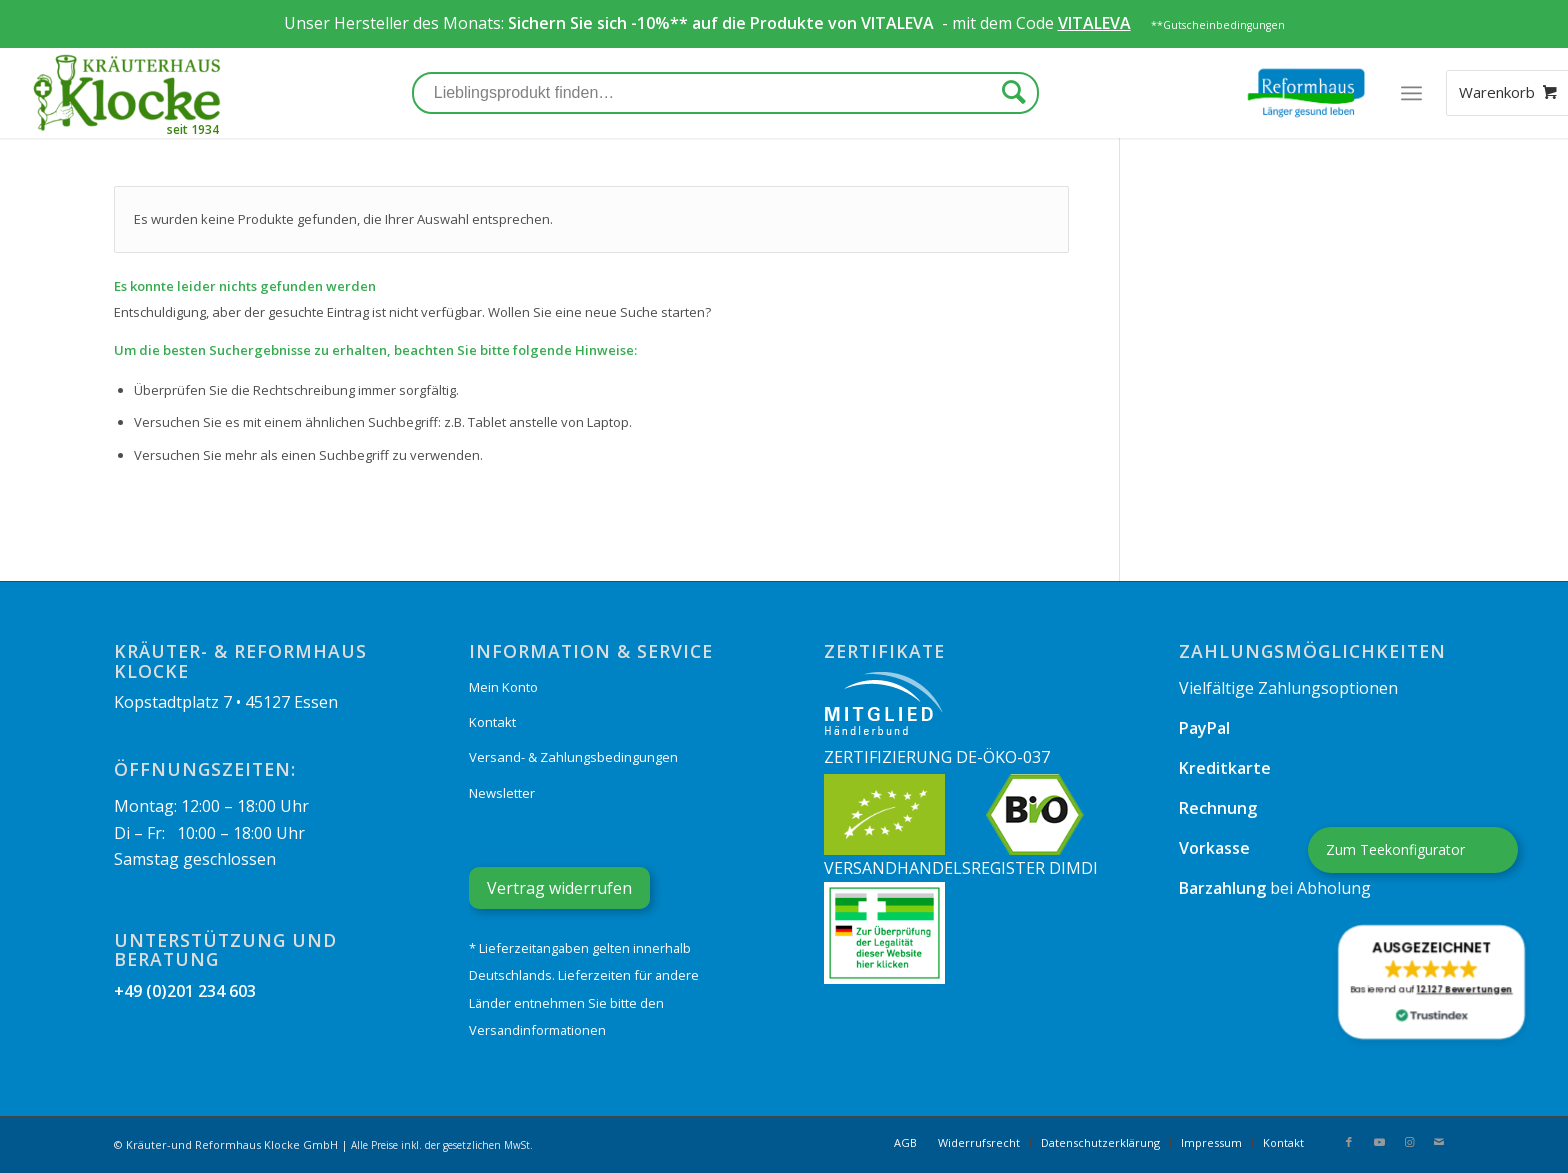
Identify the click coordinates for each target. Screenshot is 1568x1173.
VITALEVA (899, 23)
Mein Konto (503, 687)
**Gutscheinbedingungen (1218, 25)
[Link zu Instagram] (1409, 1142)
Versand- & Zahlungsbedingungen (573, 757)
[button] (1431, 982)
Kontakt (492, 722)
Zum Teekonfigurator (1395, 849)
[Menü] (1411, 93)
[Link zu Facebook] (1349, 1142)
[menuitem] (905, 1143)
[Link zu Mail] (1439, 1142)
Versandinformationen (537, 1030)
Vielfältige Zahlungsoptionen (1288, 688)
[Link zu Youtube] (1379, 1142)
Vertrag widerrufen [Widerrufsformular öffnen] (559, 888)
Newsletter (502, 793)
